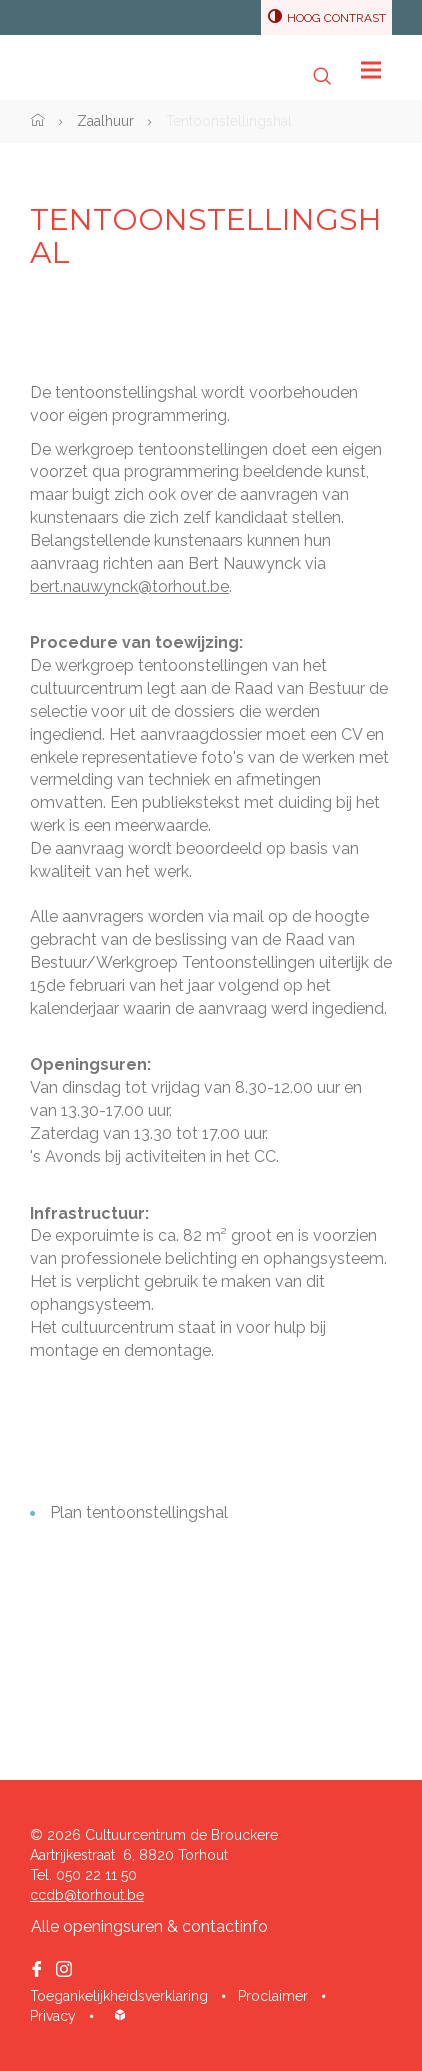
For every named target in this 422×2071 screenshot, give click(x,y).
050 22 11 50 (96, 1875)
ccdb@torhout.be (87, 1895)
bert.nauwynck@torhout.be (129, 586)
